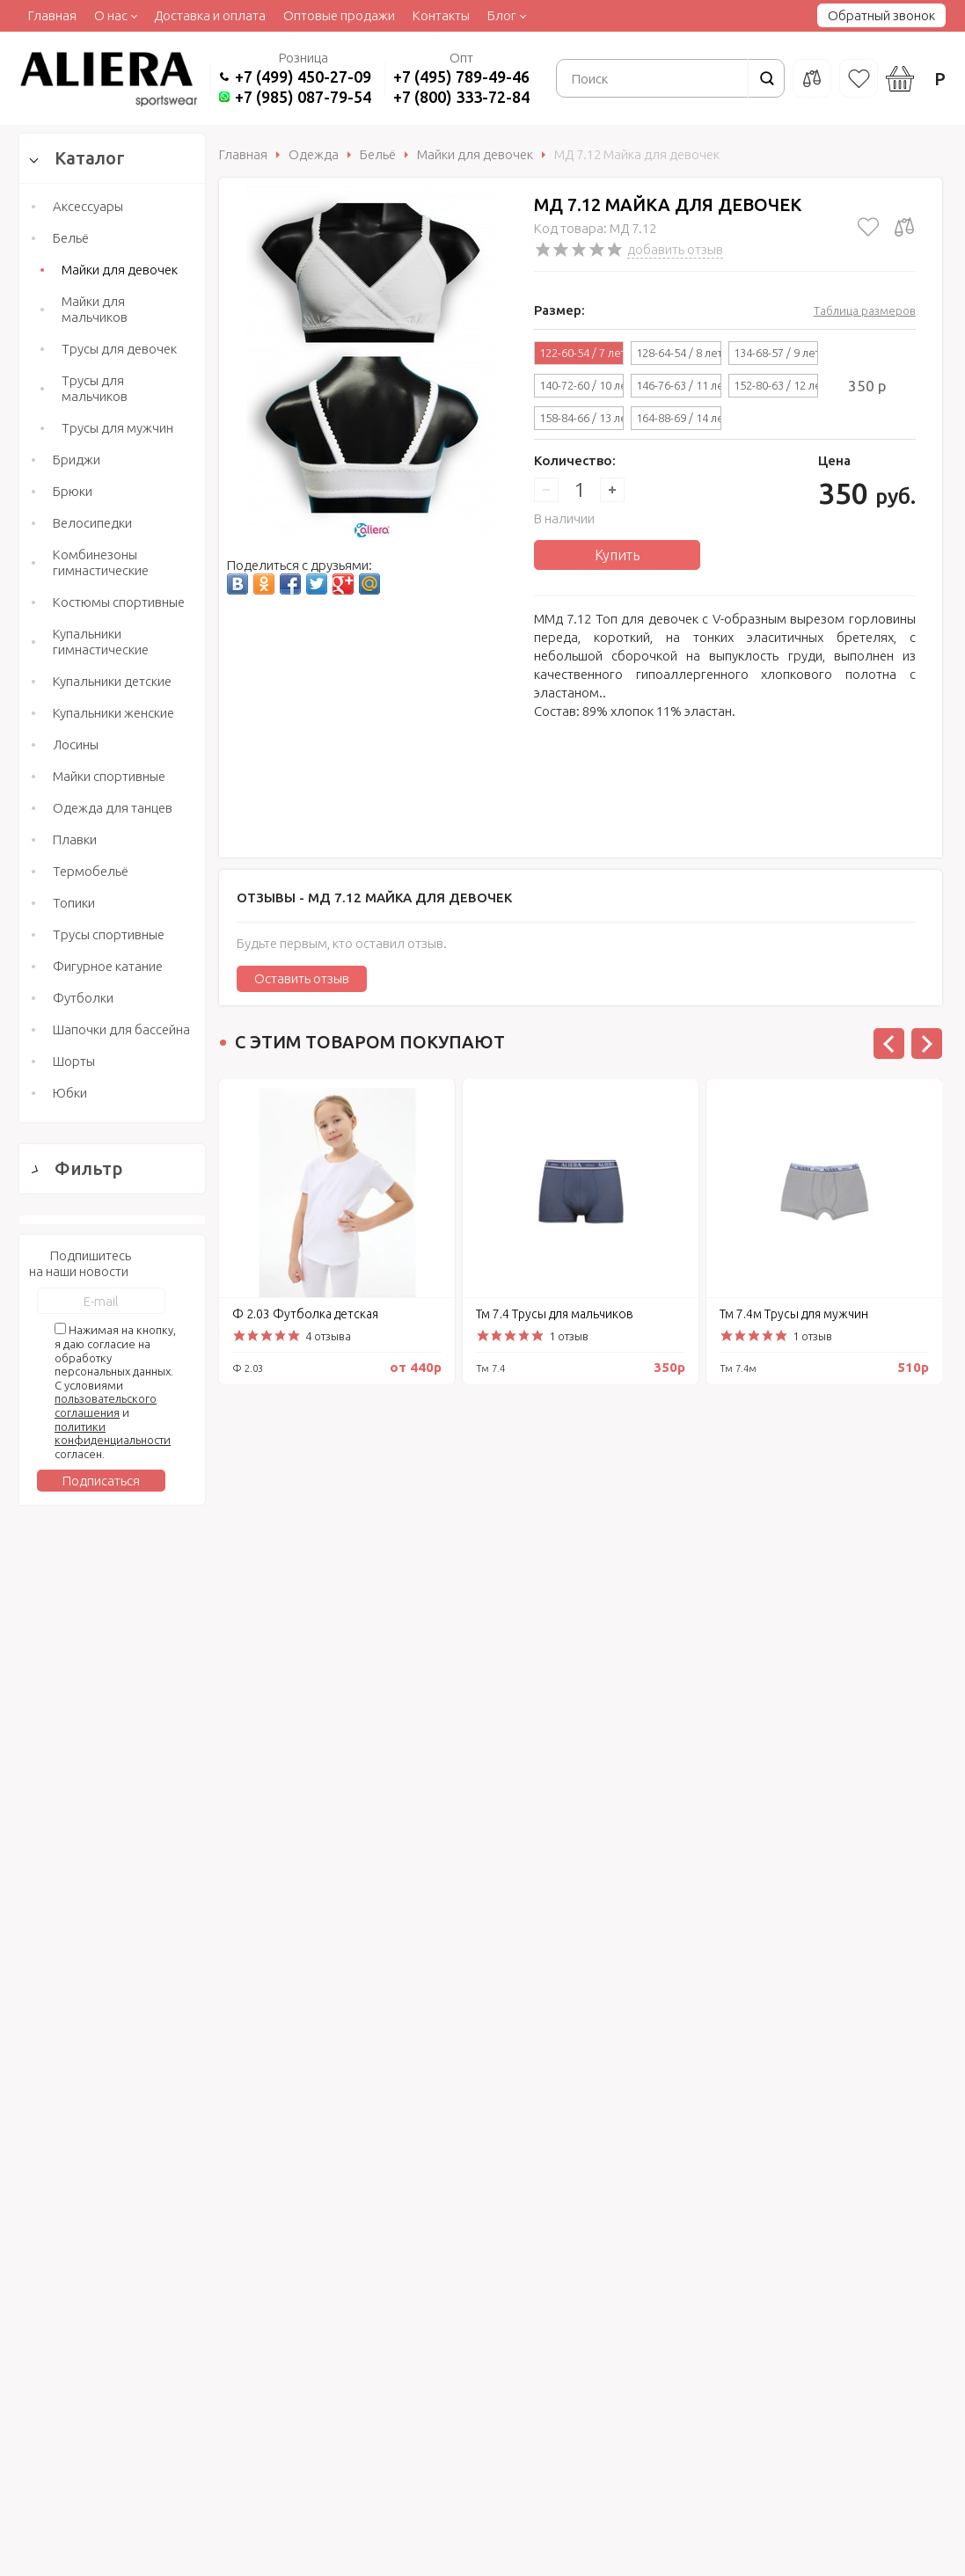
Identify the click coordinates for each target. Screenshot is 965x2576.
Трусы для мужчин (117, 427)
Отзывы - (374, 897)
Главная (52, 15)
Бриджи (76, 459)
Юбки (70, 1092)
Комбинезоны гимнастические (101, 562)
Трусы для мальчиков (95, 388)
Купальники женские (113, 712)
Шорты (74, 1061)
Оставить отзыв (301, 978)
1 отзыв (569, 1336)
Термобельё (90, 871)
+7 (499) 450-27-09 (303, 76)
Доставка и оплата (210, 15)
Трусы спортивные (108, 934)
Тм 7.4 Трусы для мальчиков (554, 1314)
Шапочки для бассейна (121, 1029)
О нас (111, 15)
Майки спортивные (109, 776)
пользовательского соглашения (106, 2017)
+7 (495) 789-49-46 (461, 76)
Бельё (71, 237)
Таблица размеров (865, 310)
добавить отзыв (675, 249)
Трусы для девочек (119, 348)
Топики (74, 902)
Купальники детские (112, 681)
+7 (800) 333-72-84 (461, 97)
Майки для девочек (120, 269)
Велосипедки (92, 522)
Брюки (72, 491)
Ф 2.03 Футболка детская (305, 1314)
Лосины (76, 744)
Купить (617, 555)
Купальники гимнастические (101, 641)
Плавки (75, 839)
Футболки (83, 997)
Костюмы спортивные (119, 602)
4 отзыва (328, 1336)
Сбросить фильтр (112, 1775)
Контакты (441, 15)
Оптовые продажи (339, 15)
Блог (501, 15)
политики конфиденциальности (113, 2045)
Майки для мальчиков (95, 309)
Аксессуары (88, 206)
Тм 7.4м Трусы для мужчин (794, 1314)
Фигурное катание (108, 966)
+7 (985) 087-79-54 (303, 97)
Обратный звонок (881, 15)
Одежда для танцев (112, 807)
